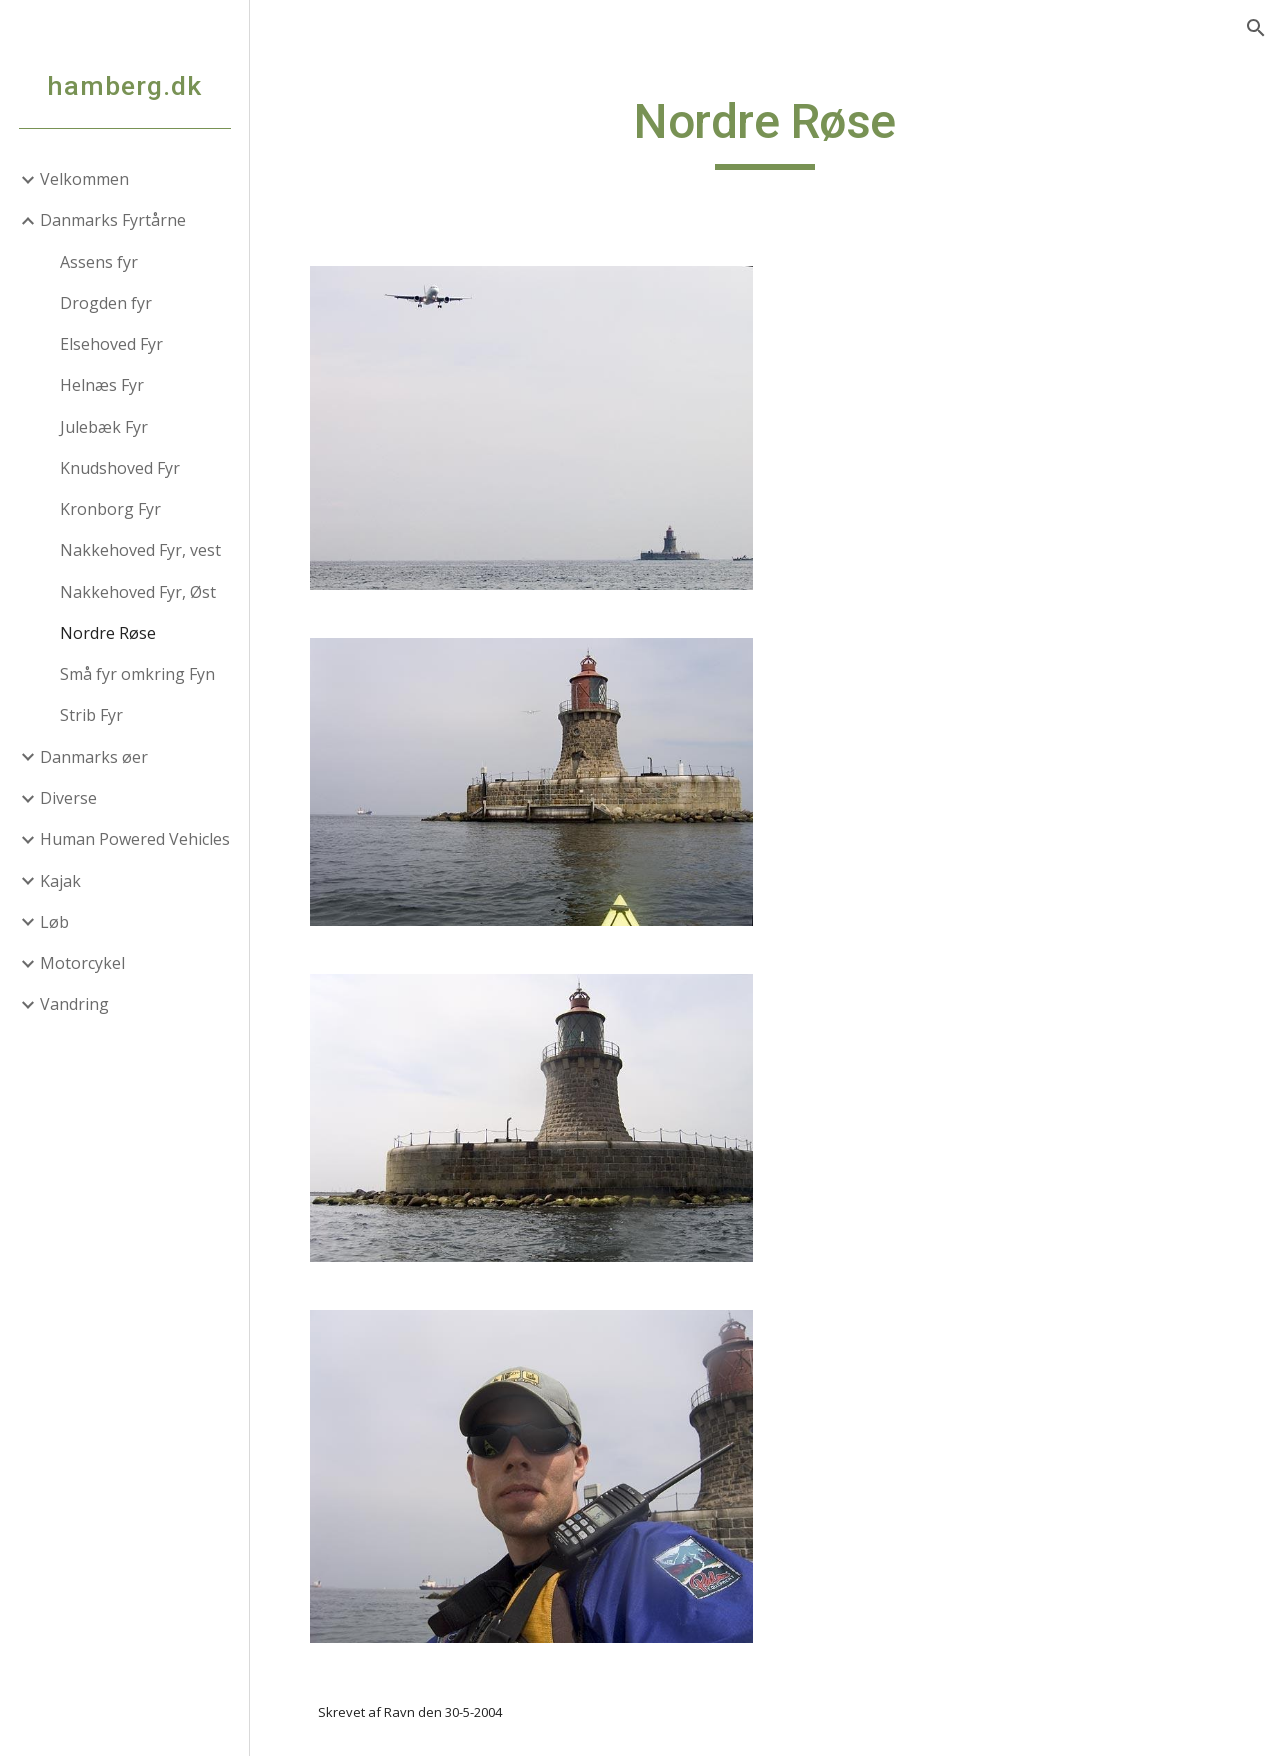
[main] (764, 131)
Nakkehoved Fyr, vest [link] (140, 550)
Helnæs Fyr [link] (102, 385)
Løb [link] (54, 922)
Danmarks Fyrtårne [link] (113, 220)
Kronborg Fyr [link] (110, 509)
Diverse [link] (68, 798)
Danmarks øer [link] (94, 757)
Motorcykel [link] (82, 963)
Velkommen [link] (84, 179)
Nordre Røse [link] (108, 633)
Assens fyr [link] (99, 262)
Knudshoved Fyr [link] (120, 468)
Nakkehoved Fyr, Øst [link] (138, 592)
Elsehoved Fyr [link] (111, 344)
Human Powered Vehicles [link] (135, 839)
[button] (1256, 28)
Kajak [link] (60, 881)
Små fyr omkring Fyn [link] (137, 674)
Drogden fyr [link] (106, 303)
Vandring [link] (74, 1004)
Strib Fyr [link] (91, 715)
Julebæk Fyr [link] (104, 427)
